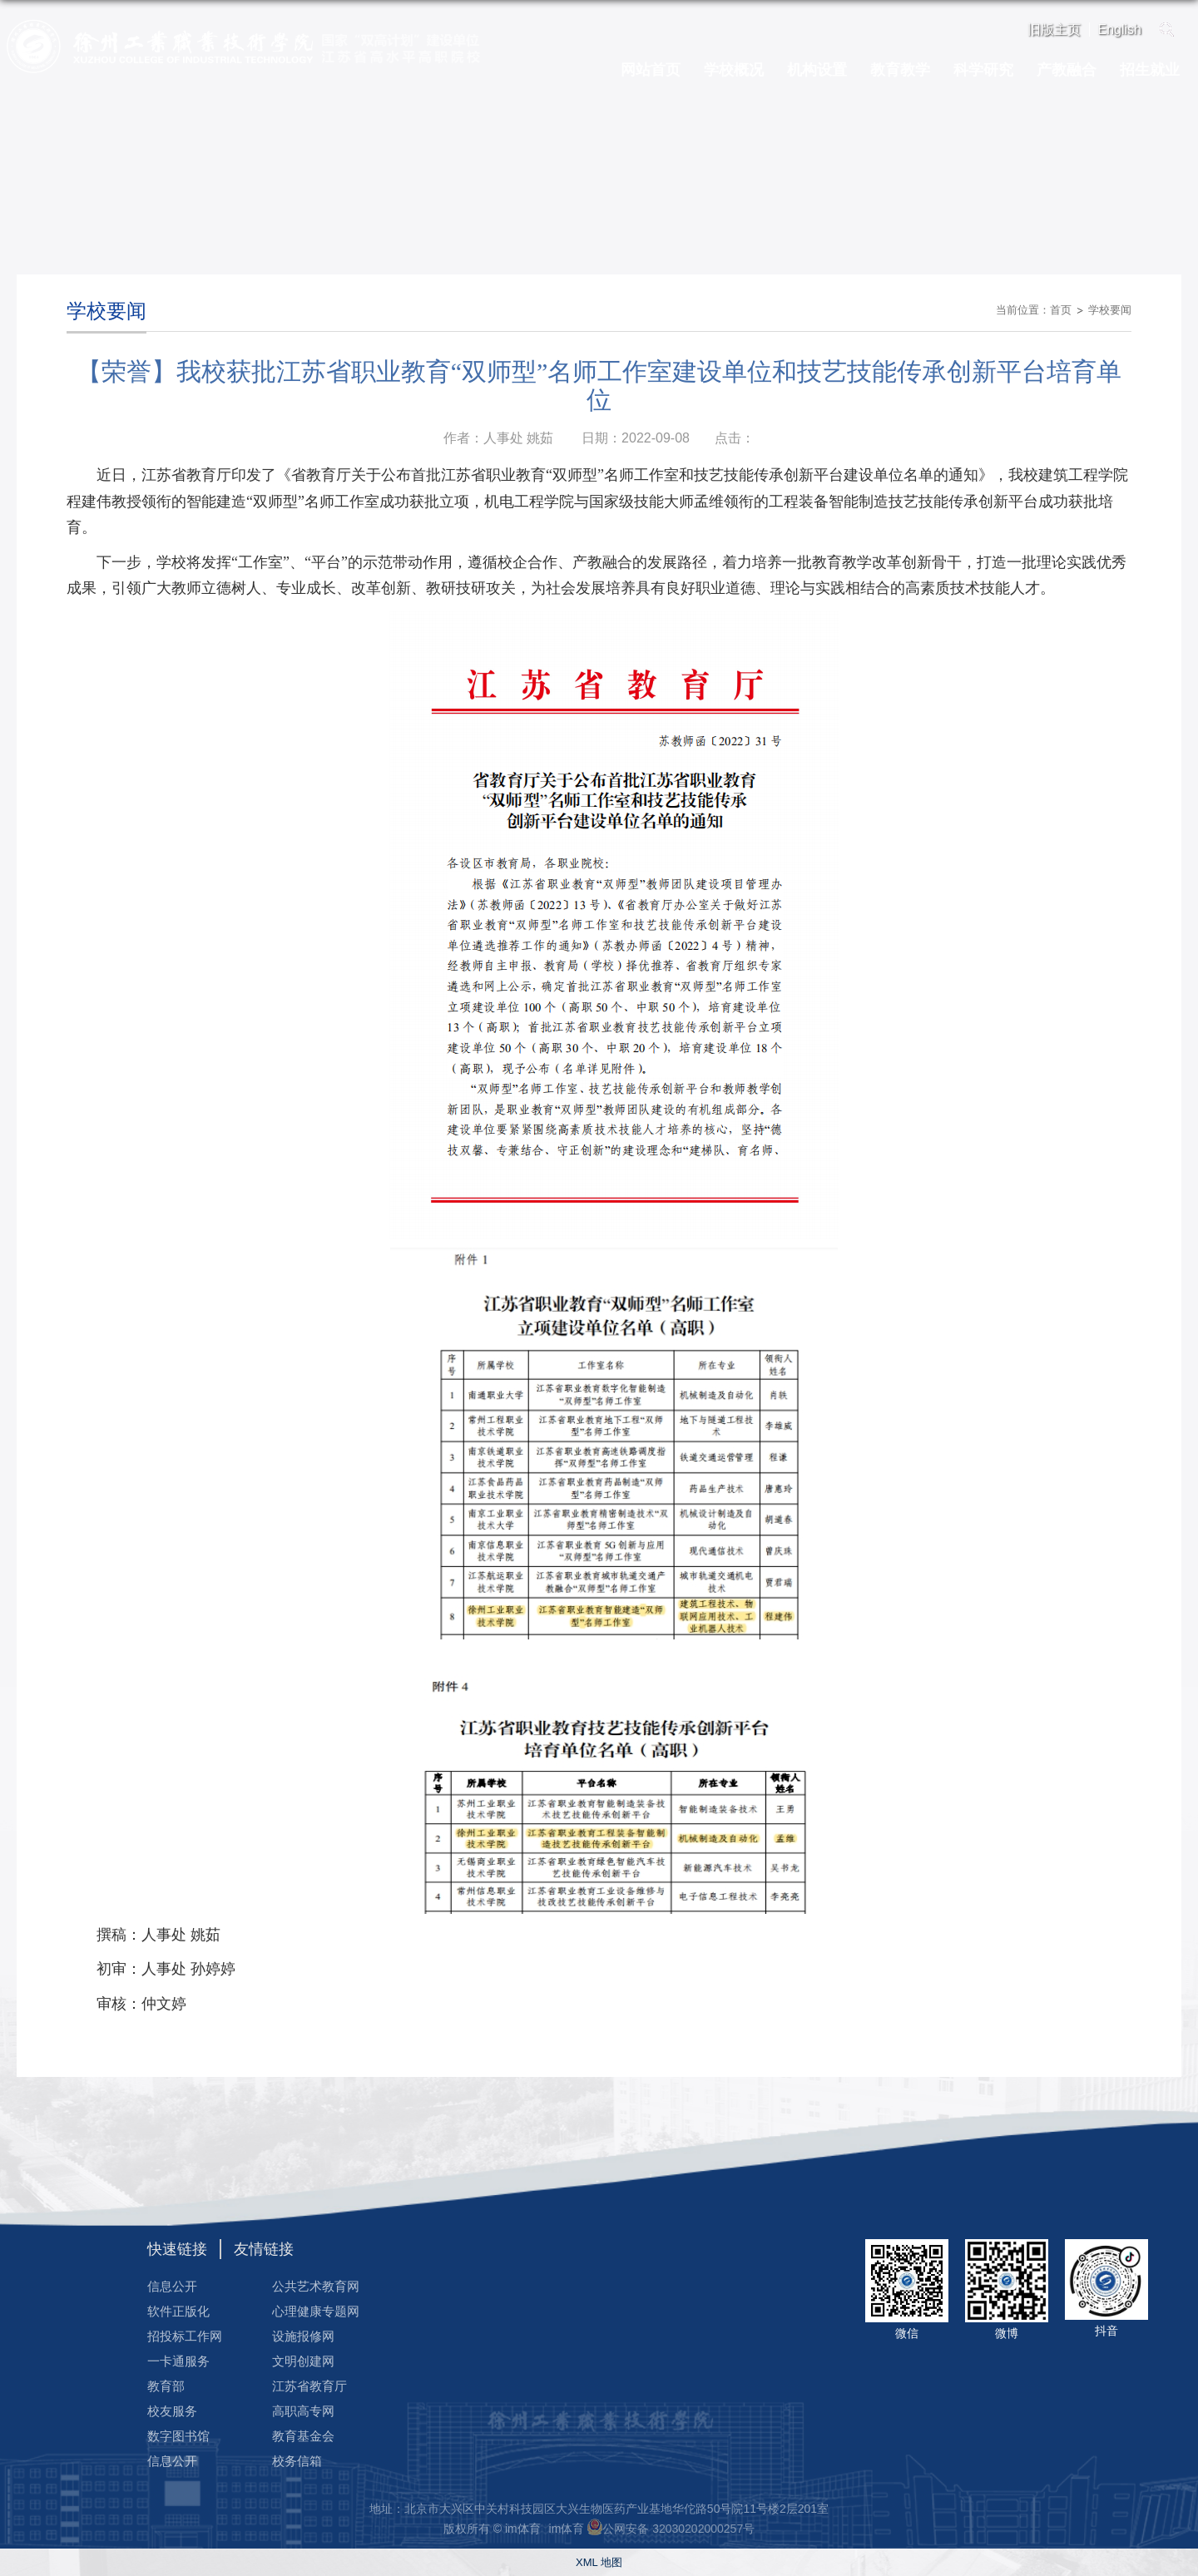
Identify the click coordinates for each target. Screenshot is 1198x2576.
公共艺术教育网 (315, 2286)
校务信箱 (297, 2461)
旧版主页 (1054, 29)
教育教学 (900, 70)
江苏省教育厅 (309, 2386)
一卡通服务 (178, 2361)
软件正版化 (178, 2311)
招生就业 (1150, 70)
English (1119, 29)
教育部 (166, 2386)
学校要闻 (1109, 310)
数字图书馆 (178, 2436)
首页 (1061, 310)
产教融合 (1067, 70)
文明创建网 (303, 2361)
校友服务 (172, 2411)
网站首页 (651, 70)
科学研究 (983, 70)
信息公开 (172, 2286)
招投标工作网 (184, 2336)
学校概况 (734, 70)
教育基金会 (303, 2436)
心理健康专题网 (315, 2311)
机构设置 (817, 70)
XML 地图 (599, 2562)
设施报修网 (303, 2336)
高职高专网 (303, 2411)
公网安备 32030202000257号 (678, 2528)
